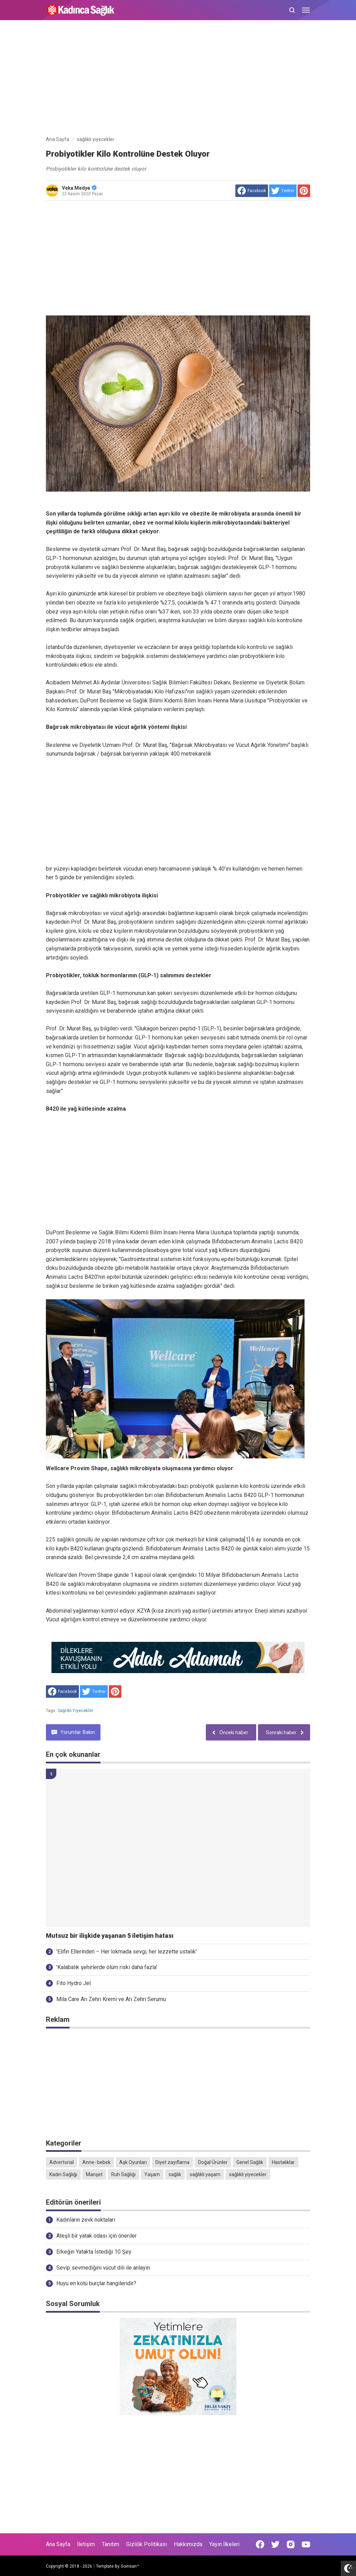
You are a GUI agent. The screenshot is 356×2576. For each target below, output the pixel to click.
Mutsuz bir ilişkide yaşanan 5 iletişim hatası (109, 1935)
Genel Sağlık (249, 2162)
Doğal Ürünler (213, 2162)
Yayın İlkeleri (224, 2544)
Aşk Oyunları (133, 2162)
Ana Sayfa (58, 2544)
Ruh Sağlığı (123, 2174)
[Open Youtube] (306, 2544)
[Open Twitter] (275, 2544)
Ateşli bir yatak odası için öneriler (96, 2235)
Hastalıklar (283, 2162)
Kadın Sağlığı (63, 2174)
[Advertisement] (178, 79)
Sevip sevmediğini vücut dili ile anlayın (103, 2267)
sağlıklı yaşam (205, 2174)
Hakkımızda (188, 2544)
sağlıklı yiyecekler (75, 1710)
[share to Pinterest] (304, 190)
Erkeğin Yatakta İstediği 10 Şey (93, 2251)
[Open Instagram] (290, 2544)
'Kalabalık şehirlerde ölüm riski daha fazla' (106, 1967)
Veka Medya (79, 188)
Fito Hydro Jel (73, 1983)
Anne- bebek (96, 2162)
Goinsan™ (130, 2566)
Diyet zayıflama (172, 2162)
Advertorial (61, 2162)
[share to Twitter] (283, 190)
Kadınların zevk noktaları (85, 2219)
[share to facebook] (251, 190)
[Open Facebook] (260, 2544)
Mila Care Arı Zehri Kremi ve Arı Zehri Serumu (111, 1999)
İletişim (86, 2544)
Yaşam (152, 2174)
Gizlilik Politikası (146, 2544)
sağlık (175, 2174)
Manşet (94, 2174)
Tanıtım (110, 2544)
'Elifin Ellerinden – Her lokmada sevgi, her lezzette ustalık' (126, 1951)
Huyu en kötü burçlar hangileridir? (96, 2283)
